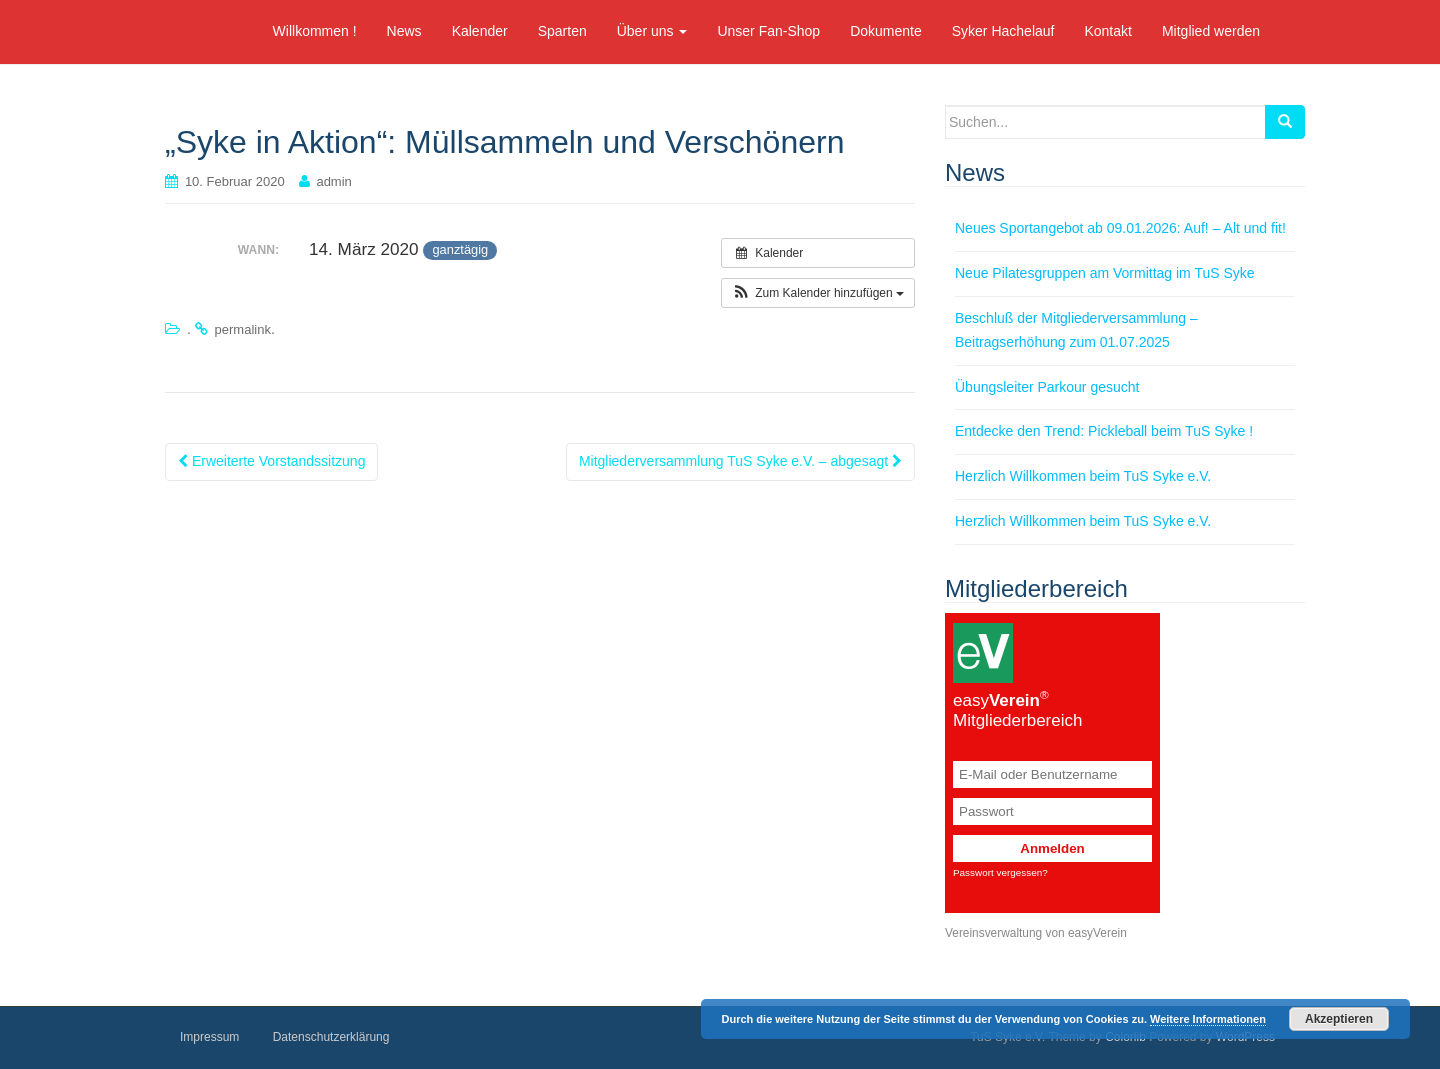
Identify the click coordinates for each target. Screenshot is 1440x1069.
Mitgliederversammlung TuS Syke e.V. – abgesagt (740, 461)
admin (333, 181)
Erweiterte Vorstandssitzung (271, 461)
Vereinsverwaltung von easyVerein (1036, 933)
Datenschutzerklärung (331, 1037)
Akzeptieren (1339, 1019)
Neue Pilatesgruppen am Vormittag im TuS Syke (1105, 273)
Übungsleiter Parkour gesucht (1047, 387)
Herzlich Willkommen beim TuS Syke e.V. (1083, 476)
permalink (243, 329)
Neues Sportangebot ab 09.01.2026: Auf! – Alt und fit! (1120, 228)
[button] (818, 293)
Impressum (209, 1037)
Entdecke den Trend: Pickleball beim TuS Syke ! (1104, 431)
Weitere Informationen (1208, 1019)
